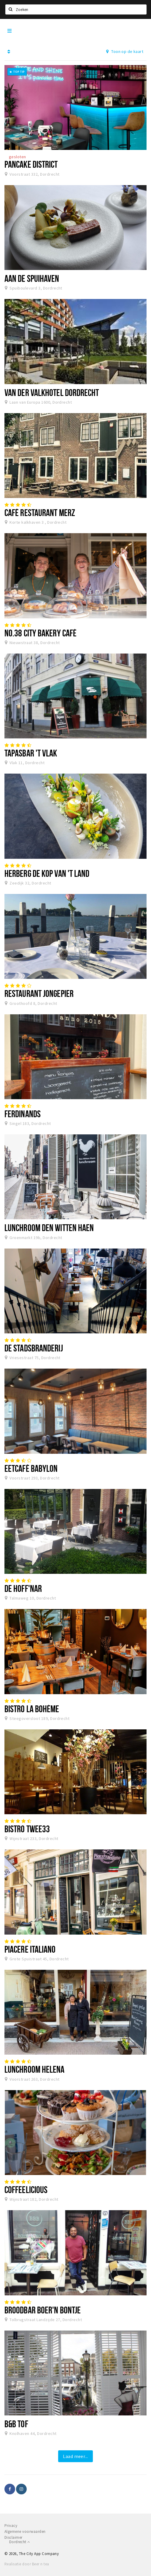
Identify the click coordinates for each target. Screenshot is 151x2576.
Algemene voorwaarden (25, 2531)
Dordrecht (19, 2541)
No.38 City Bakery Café (40, 633)
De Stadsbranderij (33, 1348)
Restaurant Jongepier (39, 993)
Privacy (10, 2525)
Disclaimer (13, 2537)
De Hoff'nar (23, 1588)
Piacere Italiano (30, 1949)
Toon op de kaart (124, 51)
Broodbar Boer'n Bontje (42, 2310)
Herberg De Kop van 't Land (47, 873)
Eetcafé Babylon (31, 1468)
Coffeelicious (25, 2189)
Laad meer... (75, 2456)
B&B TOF (16, 2424)
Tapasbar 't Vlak (30, 753)
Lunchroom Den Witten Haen (49, 1227)
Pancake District (31, 164)
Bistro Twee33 (27, 1829)
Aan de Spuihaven (31, 278)
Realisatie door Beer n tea (26, 2564)
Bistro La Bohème (31, 1709)
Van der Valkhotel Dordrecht (51, 392)
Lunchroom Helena (34, 2069)
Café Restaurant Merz (39, 512)
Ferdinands (22, 1114)
